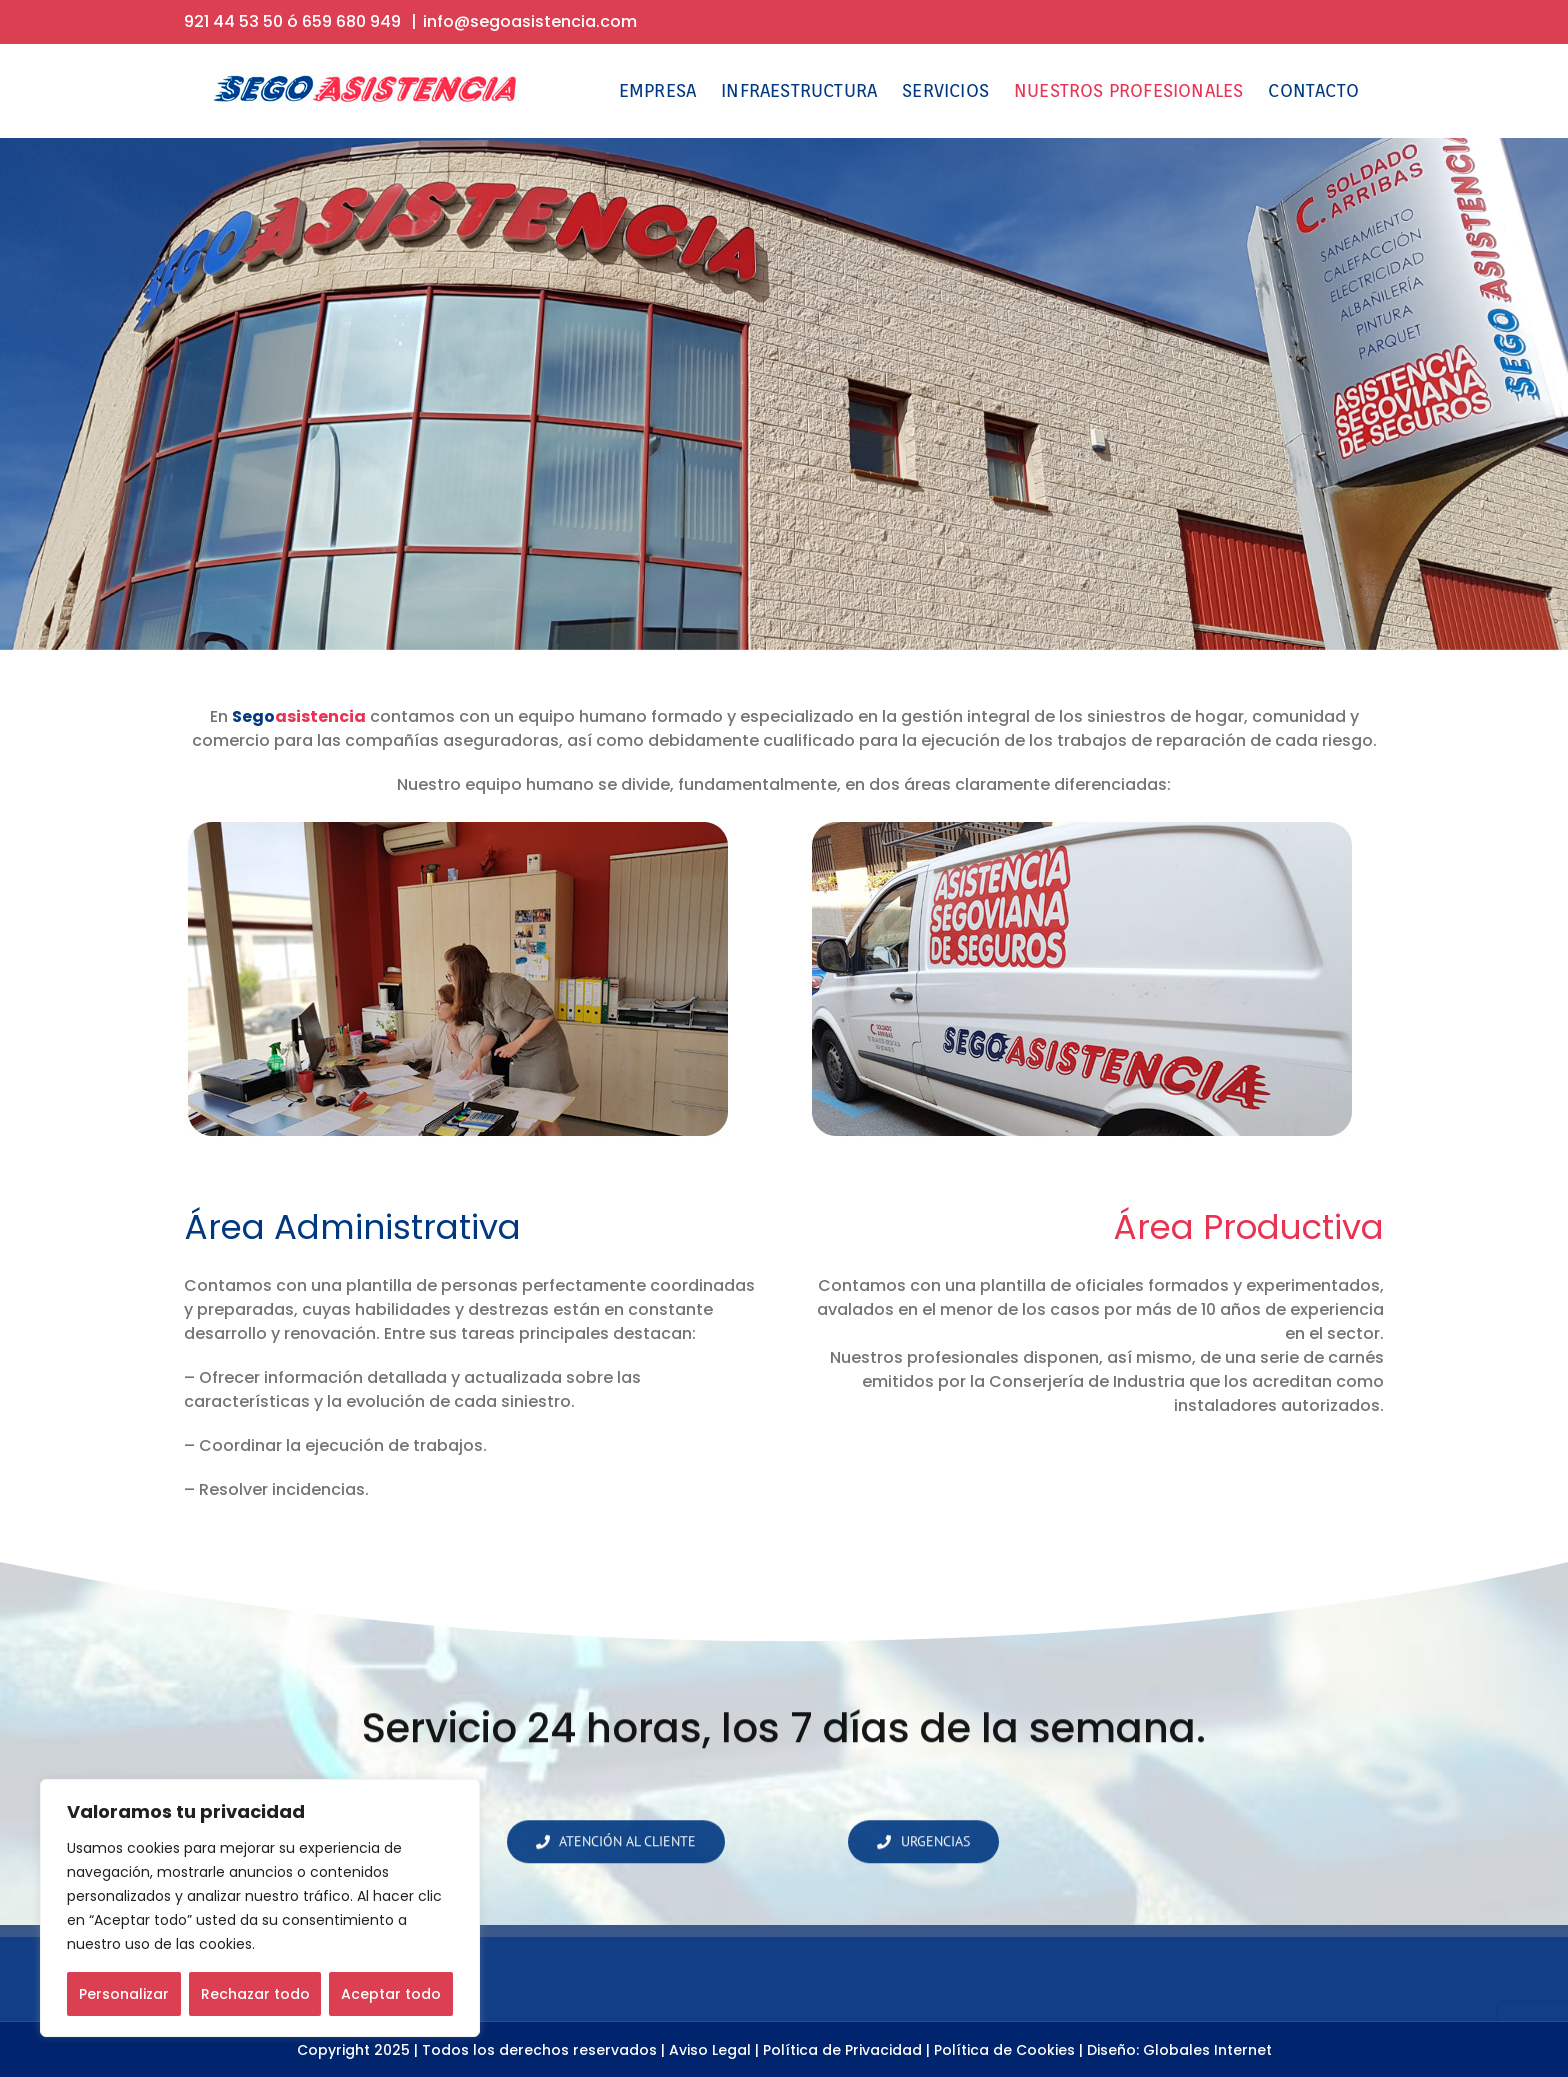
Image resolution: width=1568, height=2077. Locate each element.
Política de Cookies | (1008, 2050)
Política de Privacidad (842, 2050)
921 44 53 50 (233, 21)
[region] (260, 1908)
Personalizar (124, 1994)
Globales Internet (1207, 2050)
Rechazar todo (255, 1994)
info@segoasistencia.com (530, 21)
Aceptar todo (391, 1994)
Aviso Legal (710, 2050)
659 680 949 (351, 21)
